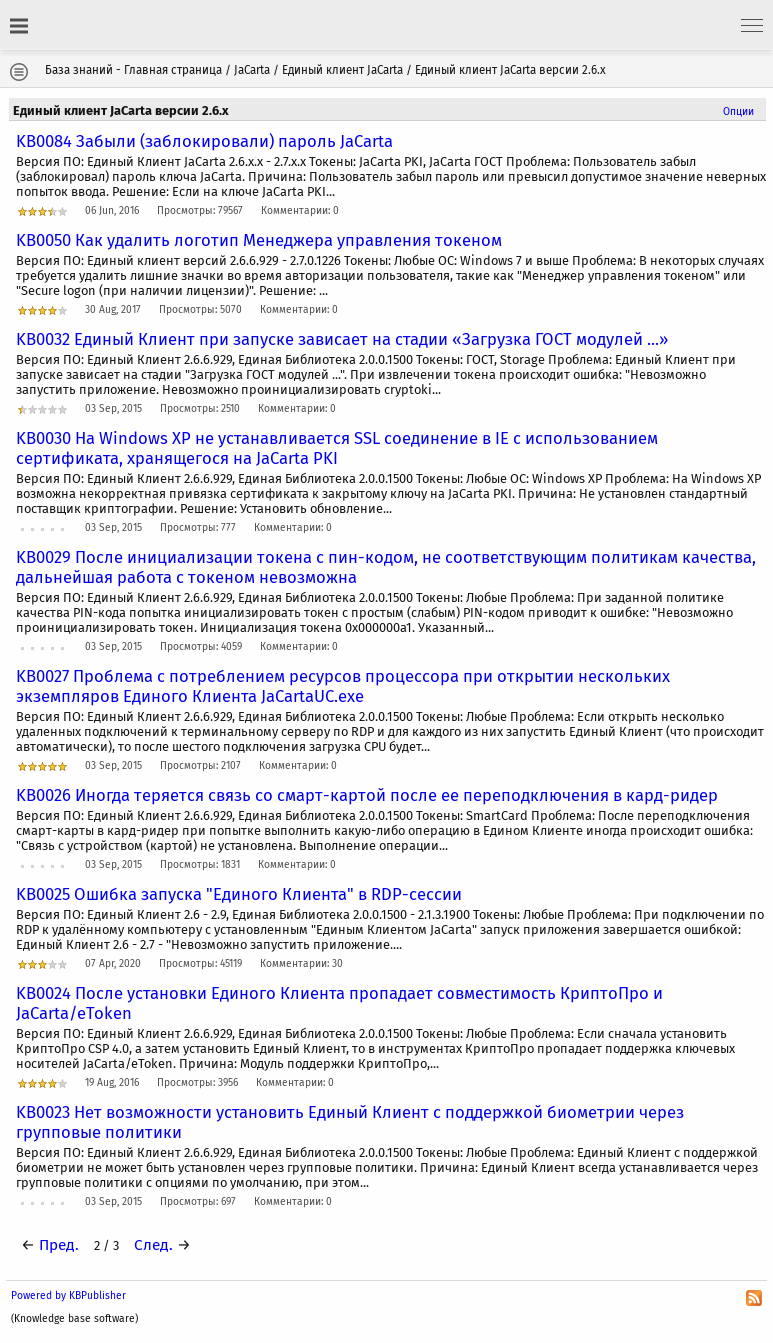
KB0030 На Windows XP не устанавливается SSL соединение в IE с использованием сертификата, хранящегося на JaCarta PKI (337, 448)
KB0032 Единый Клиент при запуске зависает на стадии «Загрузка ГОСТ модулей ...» (342, 339)
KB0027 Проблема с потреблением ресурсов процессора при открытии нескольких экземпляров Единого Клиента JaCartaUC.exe (343, 686)
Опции (738, 111)
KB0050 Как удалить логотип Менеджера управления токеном (259, 240)
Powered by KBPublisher (68, 1295)
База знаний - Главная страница (133, 70)
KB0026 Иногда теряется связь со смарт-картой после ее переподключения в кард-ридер (367, 795)
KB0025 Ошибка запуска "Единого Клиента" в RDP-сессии (239, 894)
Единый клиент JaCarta (342, 70)
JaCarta (252, 70)
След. (153, 1245)
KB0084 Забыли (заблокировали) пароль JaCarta (204, 141)
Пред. (59, 1245)
